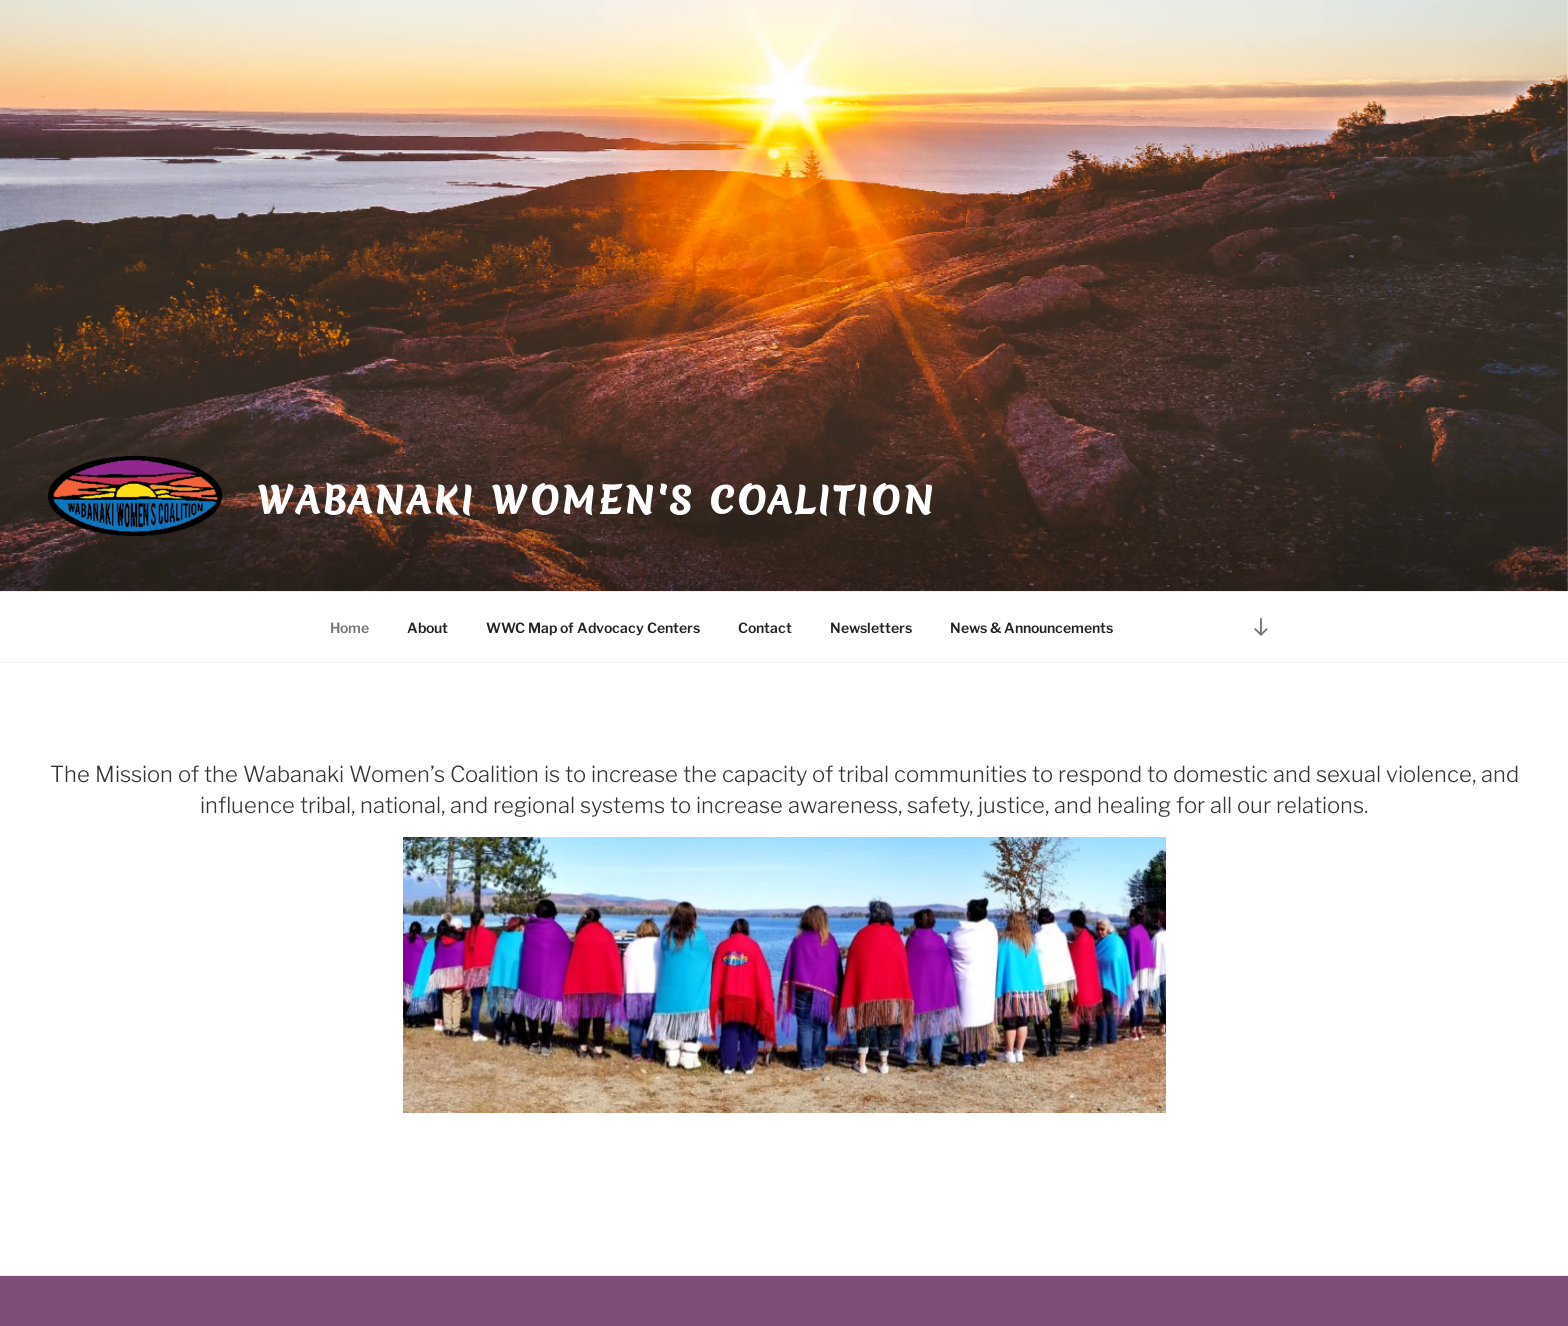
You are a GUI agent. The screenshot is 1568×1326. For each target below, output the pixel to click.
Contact (765, 627)
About (427, 627)
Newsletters (871, 627)
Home (349, 627)
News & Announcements (1031, 627)
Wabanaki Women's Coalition (596, 500)
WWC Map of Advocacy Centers (593, 627)
